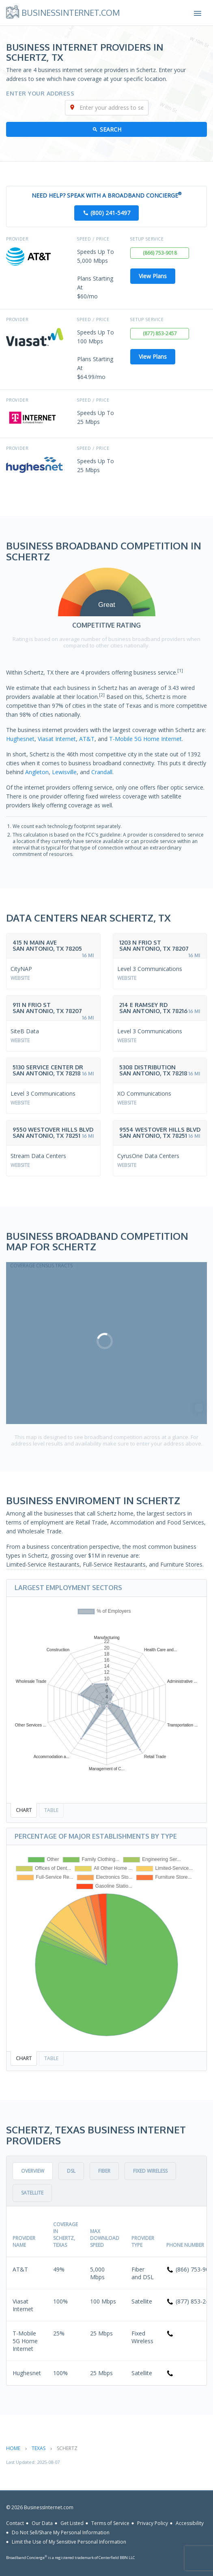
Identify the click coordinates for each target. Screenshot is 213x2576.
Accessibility (190, 2523)
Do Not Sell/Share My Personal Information (61, 2532)
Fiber (104, 2170)
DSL (71, 2170)
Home (13, 2448)
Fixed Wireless (150, 2170)
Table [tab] (51, 1810)
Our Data (42, 2523)
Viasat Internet (57, 739)
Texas (38, 2448)
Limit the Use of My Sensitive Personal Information (69, 2541)
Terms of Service (110, 2523)
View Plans (153, 276)
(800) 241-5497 (110, 213)
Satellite (32, 2192)
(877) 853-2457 (160, 333)
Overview (32, 2170)
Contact (15, 2523)
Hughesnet (20, 739)
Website (20, 978)
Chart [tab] (24, 1810)
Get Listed (72, 2523)
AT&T (87, 739)
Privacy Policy (152, 2523)
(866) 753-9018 (160, 252)
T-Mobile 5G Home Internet (145, 739)
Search (110, 129)
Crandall (101, 772)
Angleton (37, 772)
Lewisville (64, 772)
